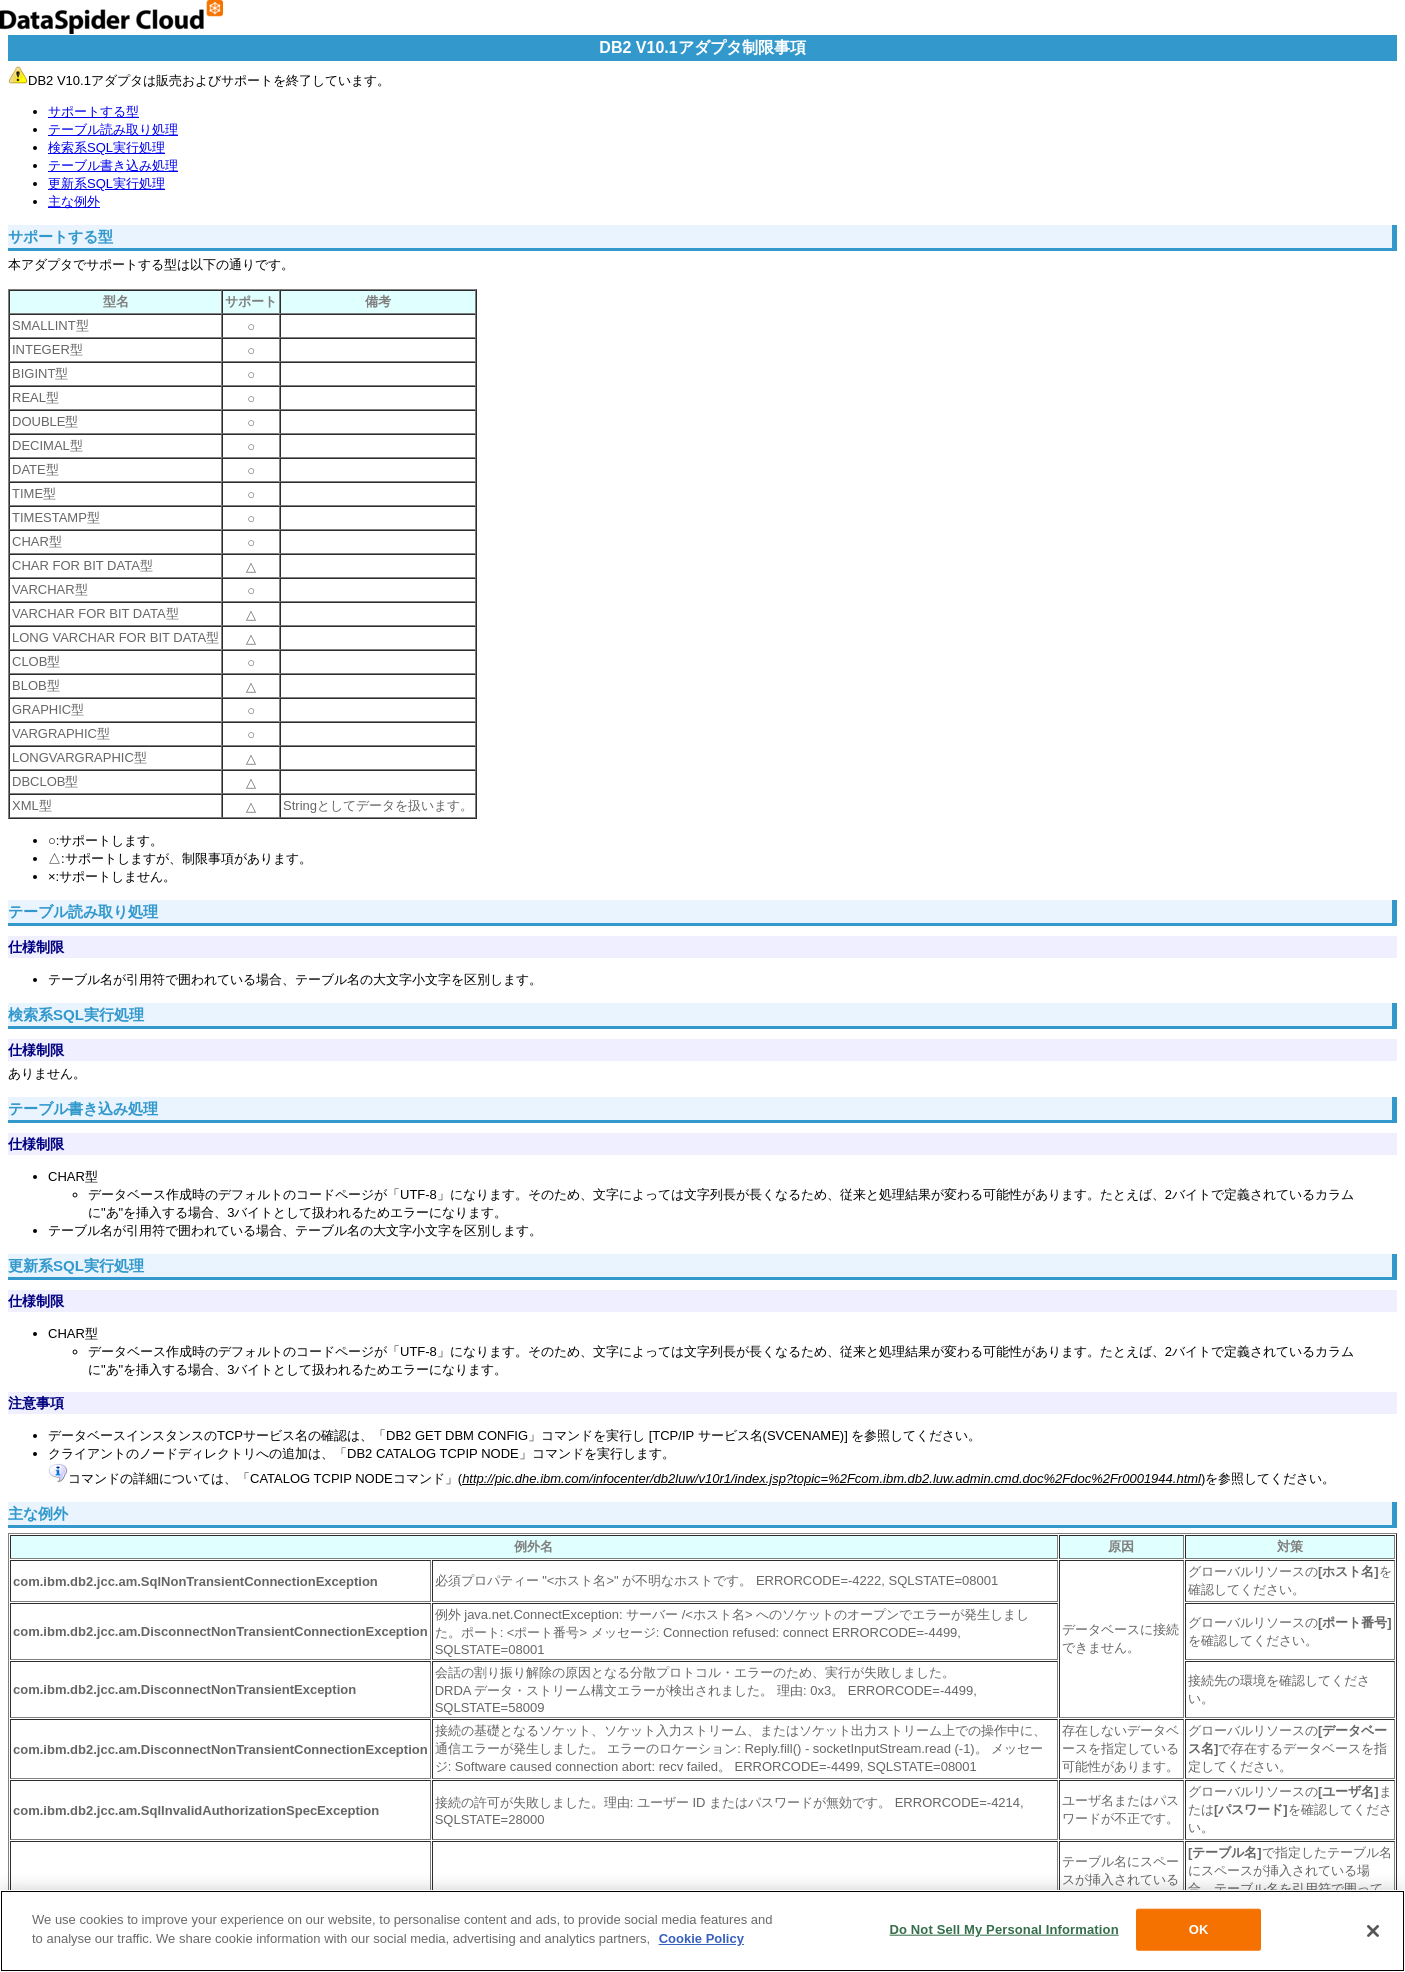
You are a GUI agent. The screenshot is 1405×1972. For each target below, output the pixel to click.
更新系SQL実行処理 (106, 183)
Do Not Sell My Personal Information (1004, 1929)
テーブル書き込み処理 (113, 165)
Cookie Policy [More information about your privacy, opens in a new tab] (701, 1939)
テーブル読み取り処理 (113, 129)
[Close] (1373, 1932)
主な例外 (74, 201)
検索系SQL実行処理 (106, 147)
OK (1199, 1929)
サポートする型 (93, 111)
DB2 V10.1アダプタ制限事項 (702, 47)
